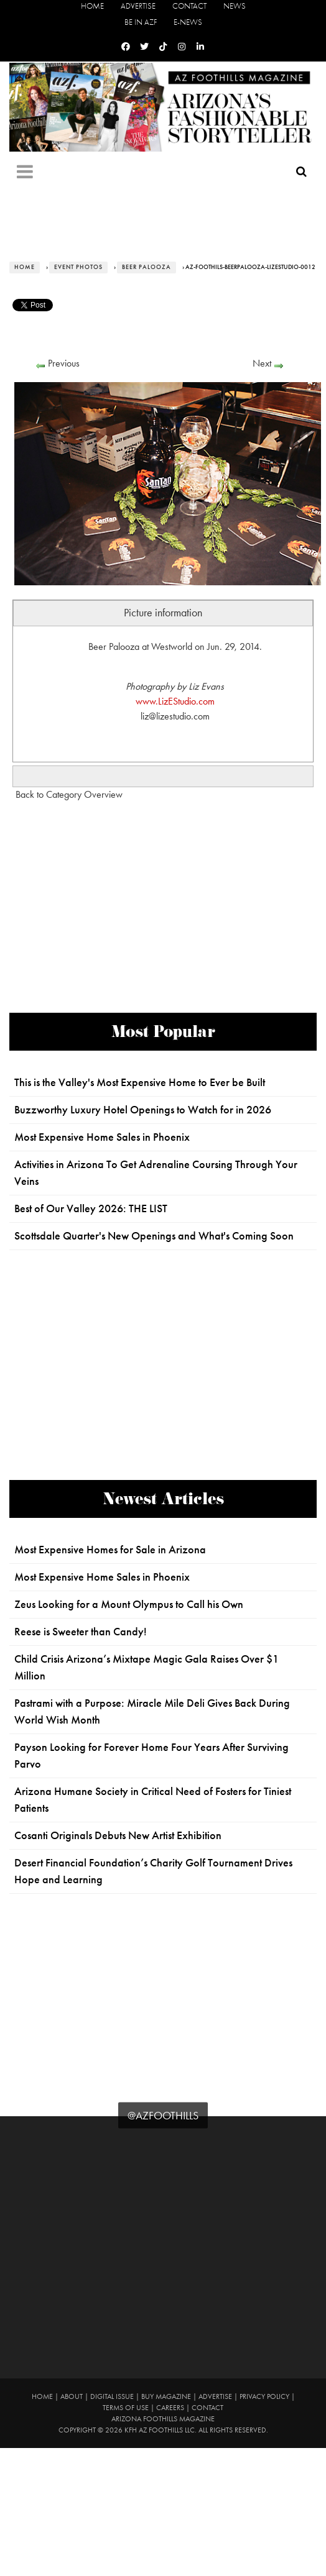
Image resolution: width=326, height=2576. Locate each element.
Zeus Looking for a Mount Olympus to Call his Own (128, 1604)
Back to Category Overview (69, 794)
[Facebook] (125, 47)
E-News (188, 22)
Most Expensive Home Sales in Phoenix (102, 1137)
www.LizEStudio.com (175, 701)
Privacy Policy (264, 2396)
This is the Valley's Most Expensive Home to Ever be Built (139, 1082)
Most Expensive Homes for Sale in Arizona (110, 1549)
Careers (170, 2407)
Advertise (138, 6)
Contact (189, 6)
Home (92, 6)
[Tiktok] (163, 47)
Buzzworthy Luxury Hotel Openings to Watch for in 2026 (142, 1110)
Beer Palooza (146, 267)
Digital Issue (112, 2396)
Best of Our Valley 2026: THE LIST (90, 1208)
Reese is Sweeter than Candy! (80, 1631)
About (71, 2396)
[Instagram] (181, 47)
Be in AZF (140, 22)
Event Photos (78, 267)
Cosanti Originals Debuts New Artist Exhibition (117, 1835)
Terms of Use (126, 2407)
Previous (64, 363)
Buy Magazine (166, 2396)
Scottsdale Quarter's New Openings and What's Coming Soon (154, 1236)
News (234, 6)
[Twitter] (144, 47)
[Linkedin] (200, 47)
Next (262, 363)
